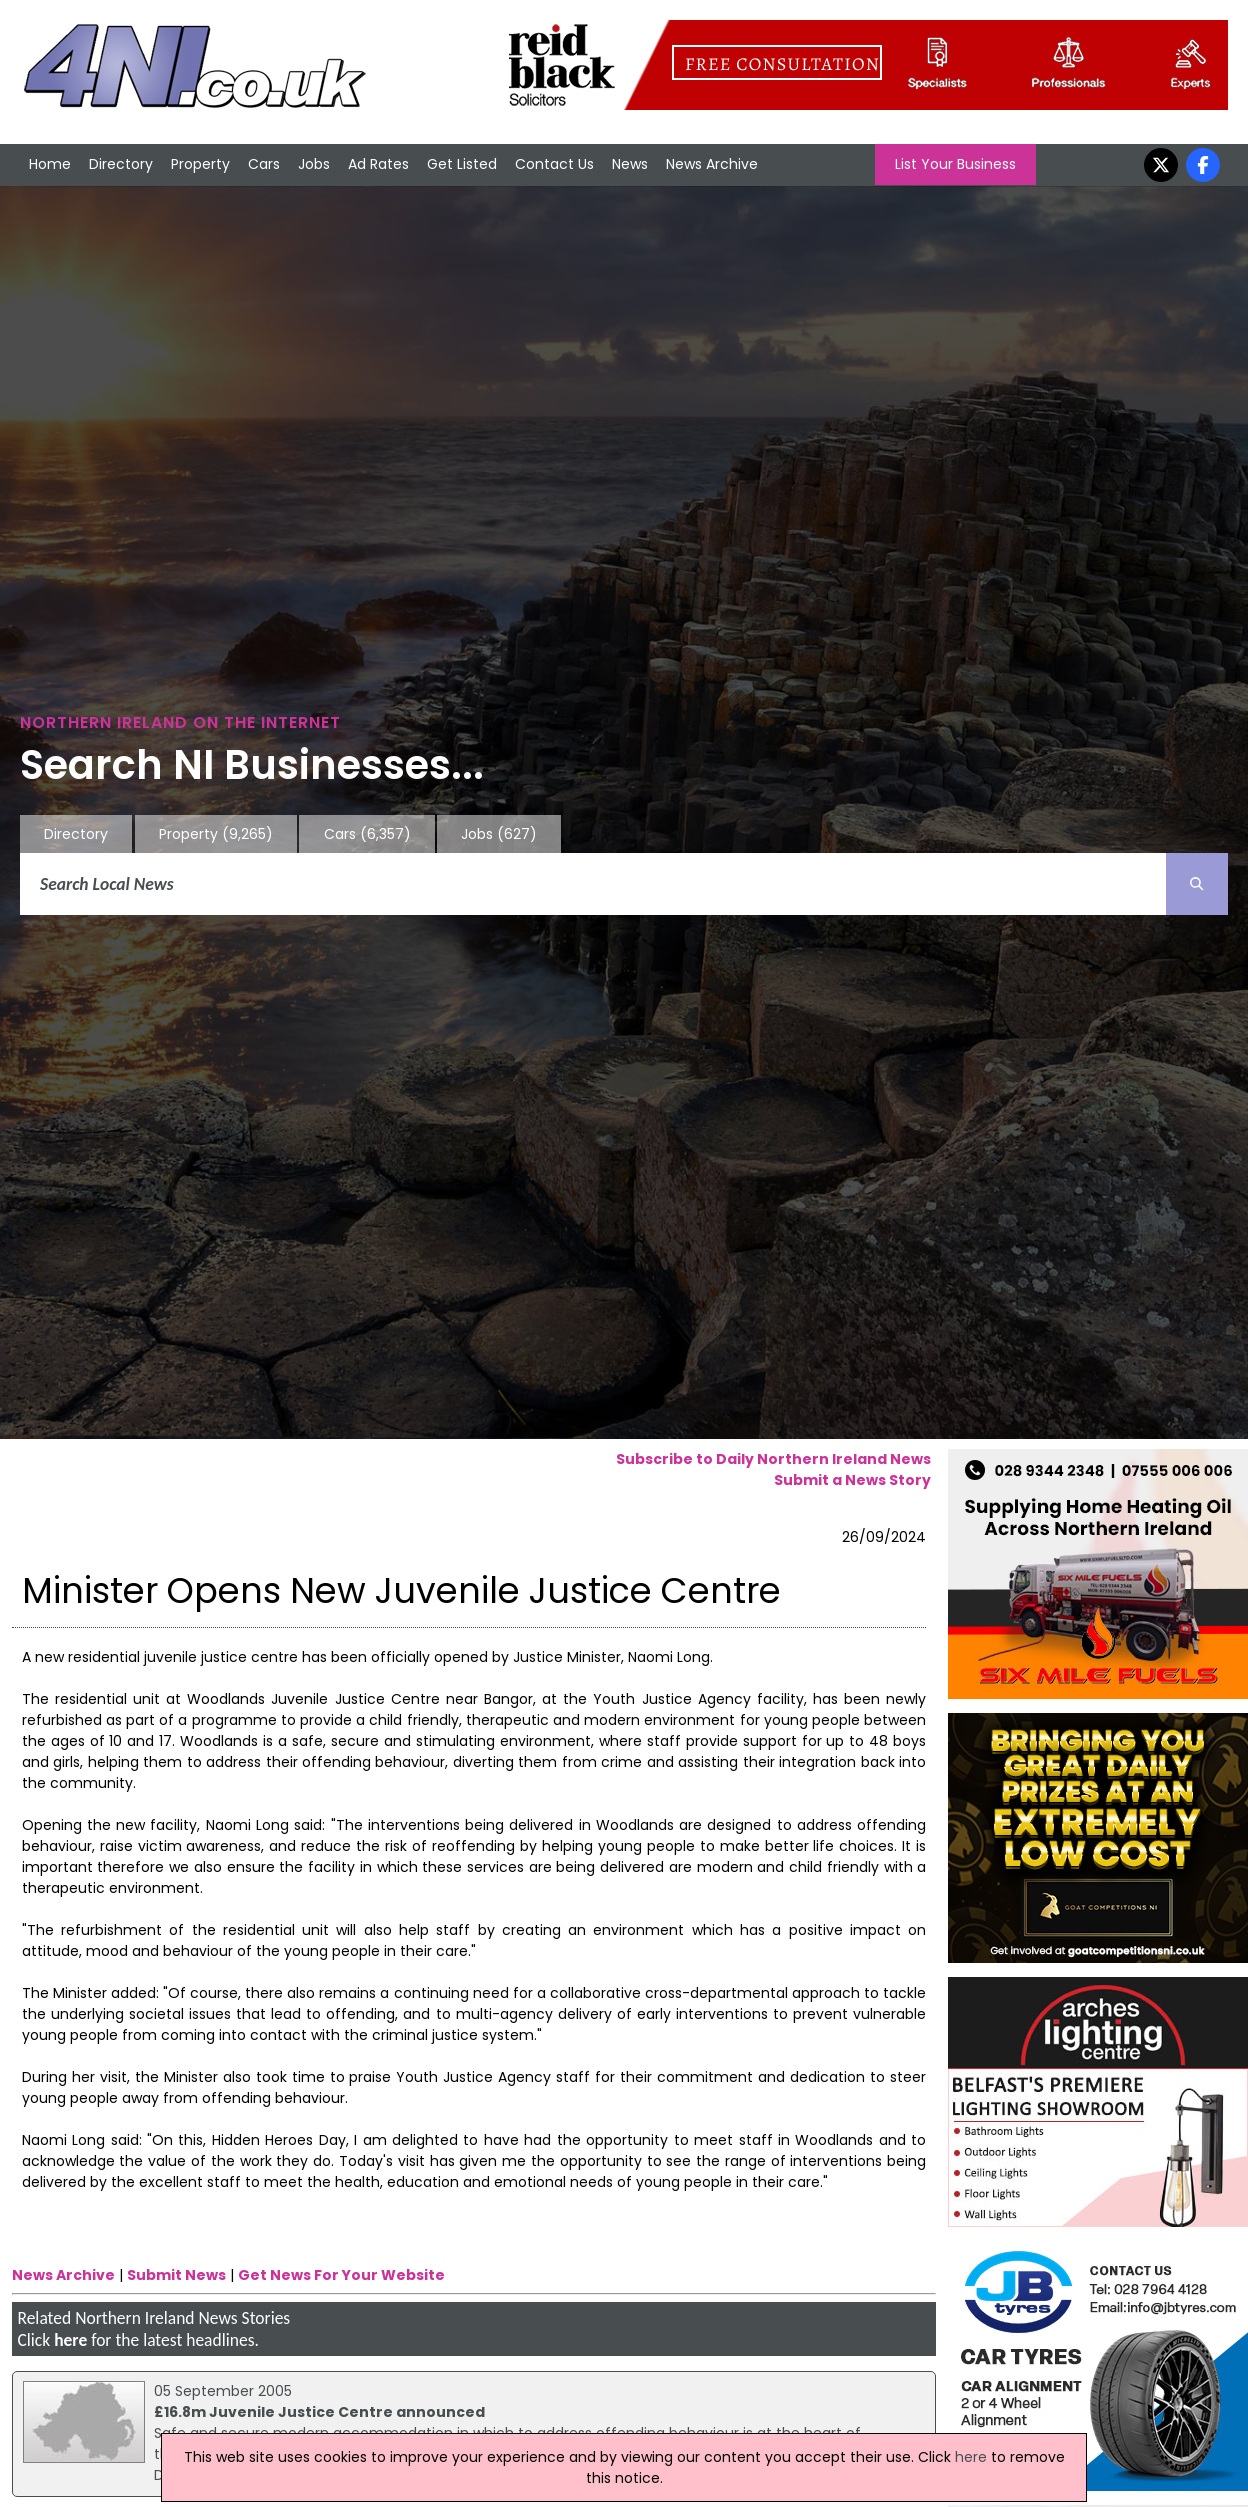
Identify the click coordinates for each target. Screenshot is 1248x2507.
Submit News (176, 2275)
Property (200, 164)
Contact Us (554, 164)
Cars (264, 164)
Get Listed (462, 164)
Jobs (314, 164)
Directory (121, 164)
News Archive (712, 164)
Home (50, 164)
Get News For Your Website (341, 2275)
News (630, 164)
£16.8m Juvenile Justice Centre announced (319, 2412)
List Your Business (955, 164)
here (70, 2340)
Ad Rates (378, 164)
